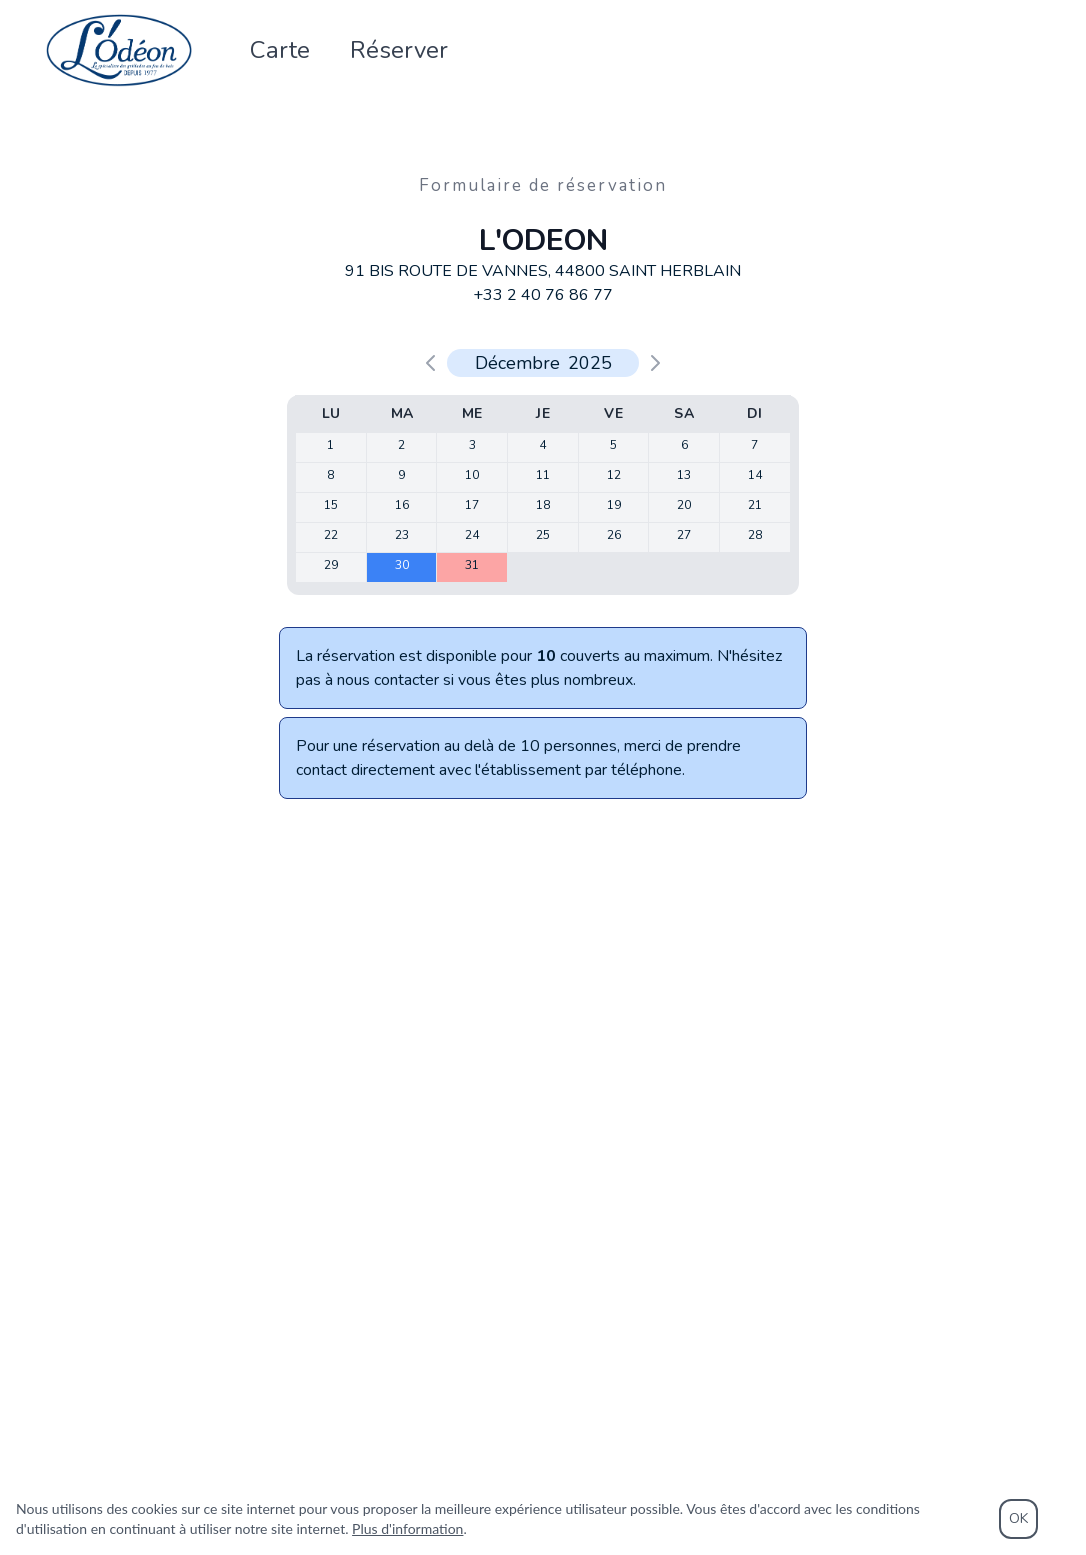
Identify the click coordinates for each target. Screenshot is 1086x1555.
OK (1018, 1518)
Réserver (399, 52)
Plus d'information (407, 1528)
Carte (280, 52)
